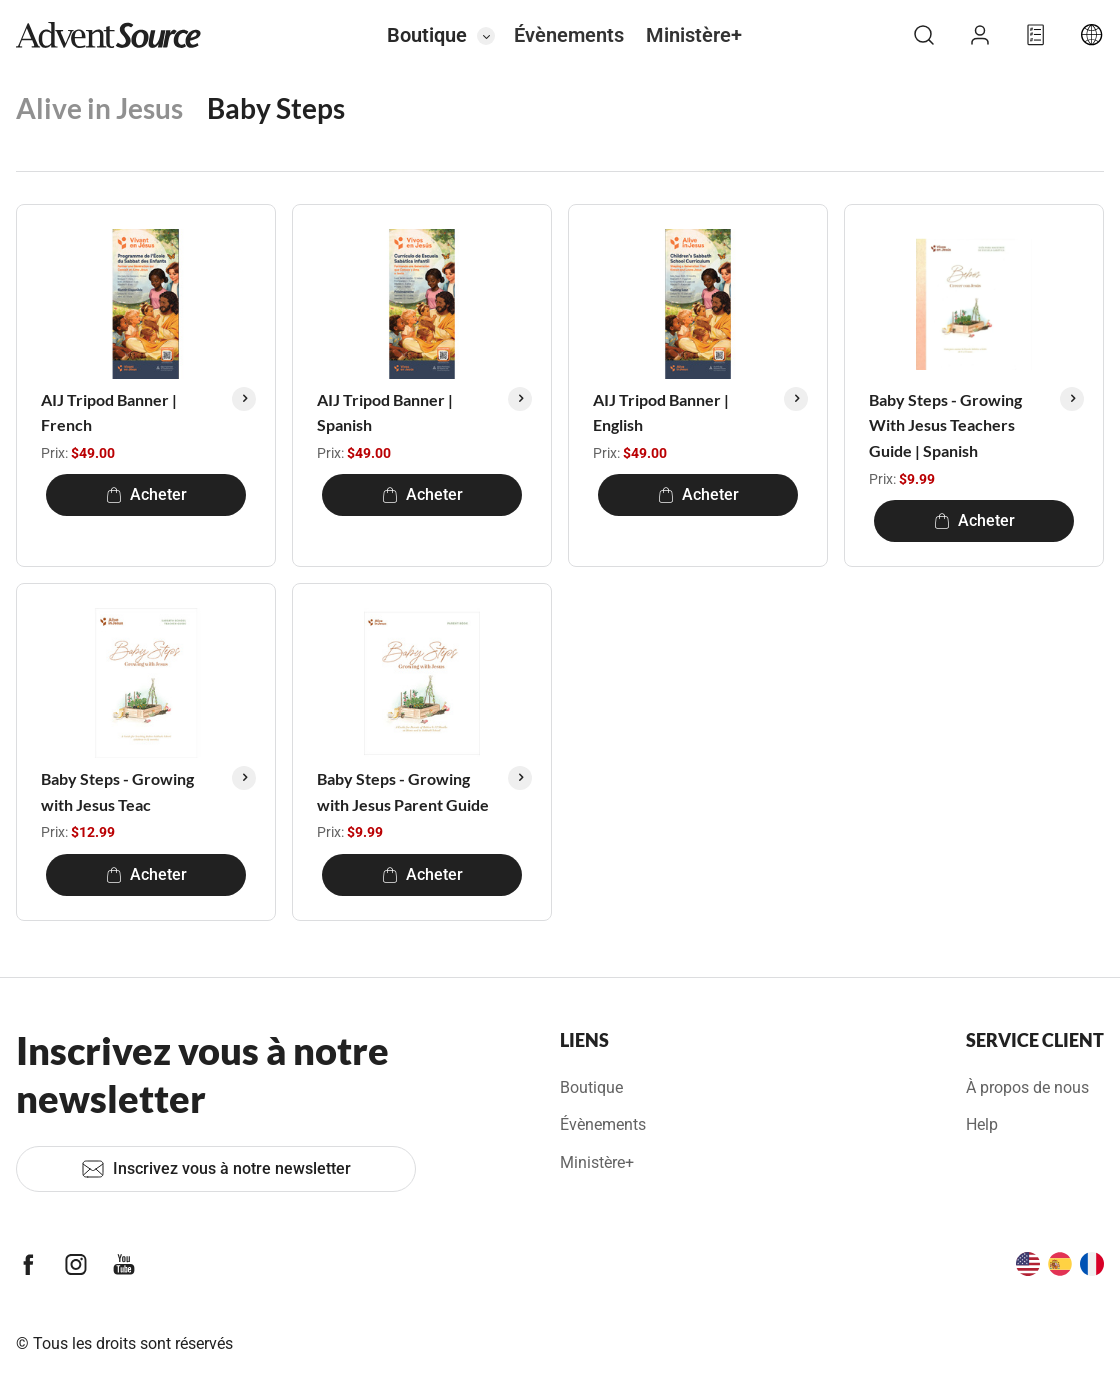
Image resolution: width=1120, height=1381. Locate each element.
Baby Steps (276, 108)
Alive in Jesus (99, 108)
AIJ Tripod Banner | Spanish (385, 412)
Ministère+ (694, 35)
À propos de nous (1027, 1087)
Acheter (146, 494)
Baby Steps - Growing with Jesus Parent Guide (403, 791)
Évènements (569, 35)
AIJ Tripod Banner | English (661, 412)
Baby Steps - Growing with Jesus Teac (117, 791)
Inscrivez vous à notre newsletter (216, 1169)
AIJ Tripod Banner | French (109, 412)
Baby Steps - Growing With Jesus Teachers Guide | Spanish (945, 425)
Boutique (427, 35)
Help (982, 1124)
